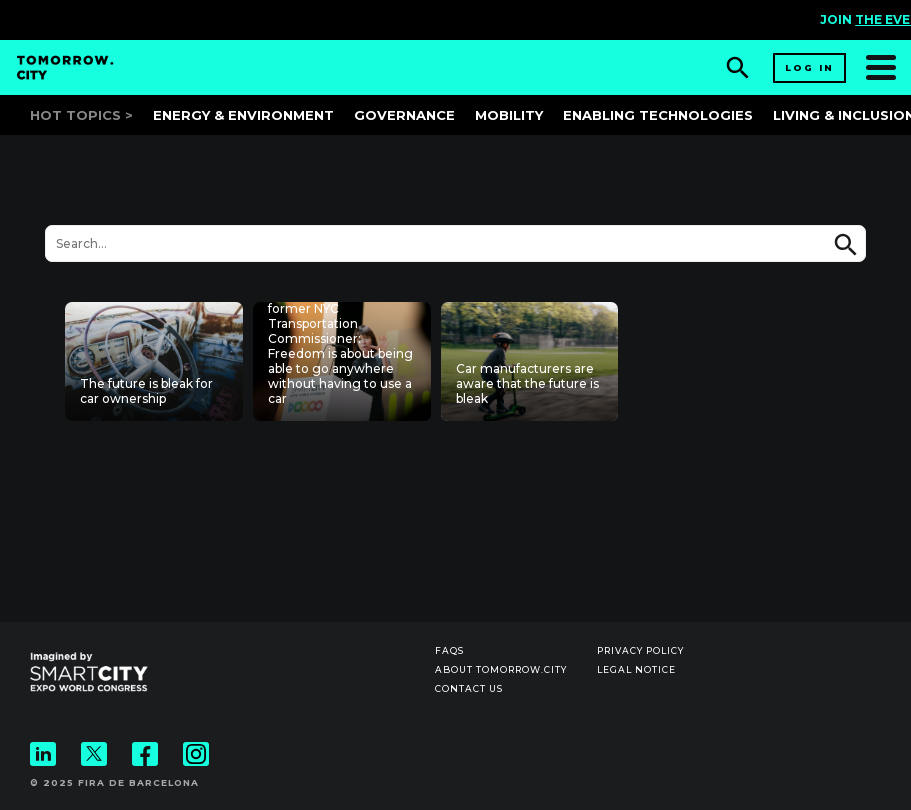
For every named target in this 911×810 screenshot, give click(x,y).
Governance (404, 115)
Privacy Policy (640, 650)
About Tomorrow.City (501, 669)
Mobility (509, 115)
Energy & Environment (243, 115)
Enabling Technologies (658, 115)
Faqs (449, 650)
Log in (809, 67)
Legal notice (636, 669)
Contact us (469, 688)
